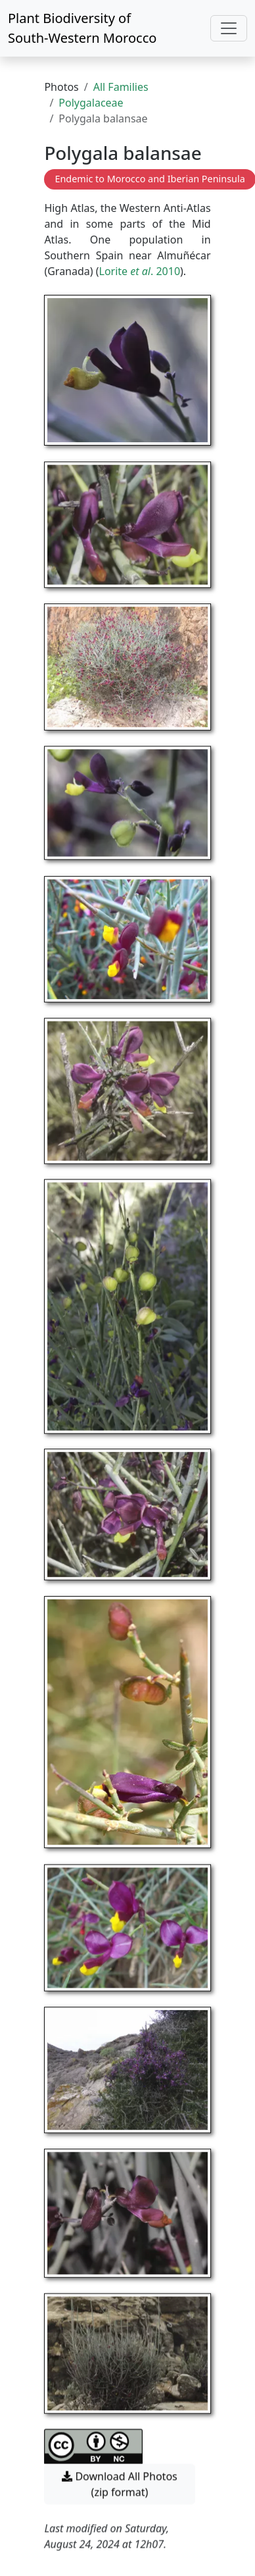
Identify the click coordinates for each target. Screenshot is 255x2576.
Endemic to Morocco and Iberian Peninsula (149, 178)
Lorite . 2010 (140, 271)
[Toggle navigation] (228, 28)
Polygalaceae (90, 102)
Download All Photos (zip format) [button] (119, 2469)
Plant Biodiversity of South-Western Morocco (82, 28)
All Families (121, 87)
